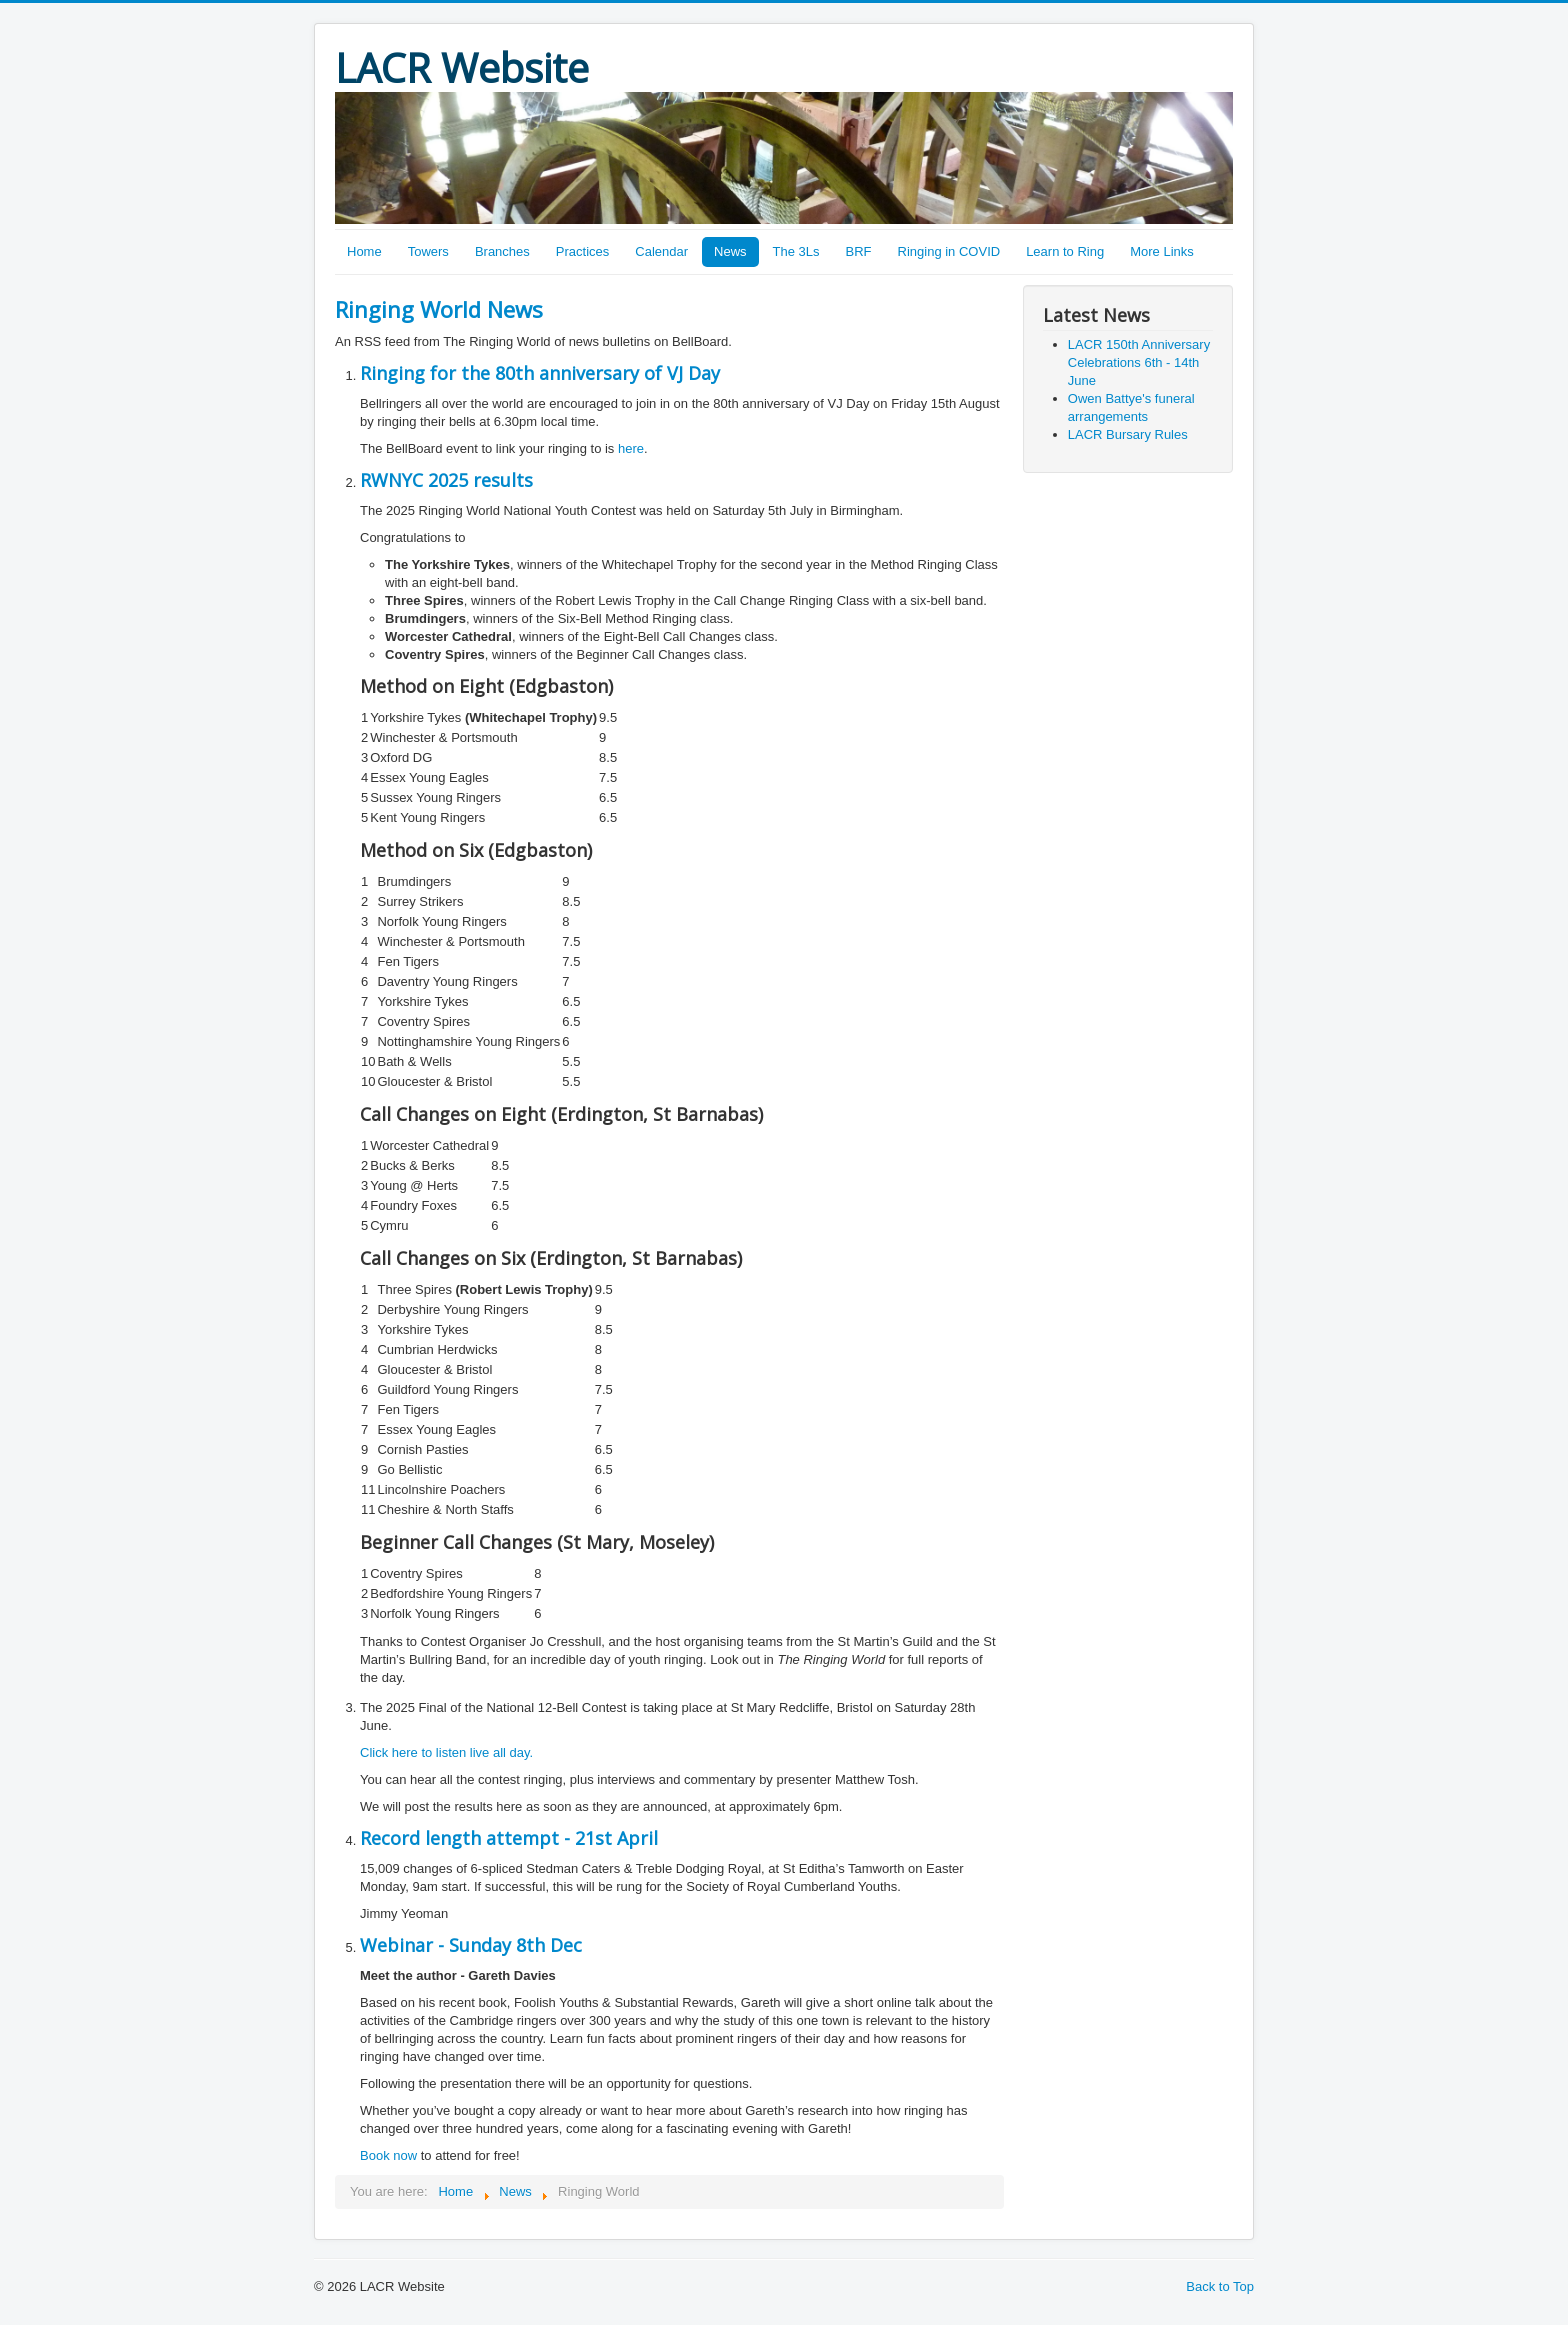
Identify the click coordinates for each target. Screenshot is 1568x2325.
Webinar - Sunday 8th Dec (471, 1945)
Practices (582, 251)
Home (364, 251)
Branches (502, 251)
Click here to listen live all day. (446, 1752)
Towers (428, 251)
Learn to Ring (1065, 251)
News (730, 251)
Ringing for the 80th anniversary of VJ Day (540, 373)
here (631, 448)
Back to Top (1220, 2286)
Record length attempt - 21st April (509, 1838)
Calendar (661, 251)
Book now (388, 2155)
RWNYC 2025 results (446, 480)
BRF (859, 251)
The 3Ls (796, 251)
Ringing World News (439, 309)
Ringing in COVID (949, 251)
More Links (1162, 251)
